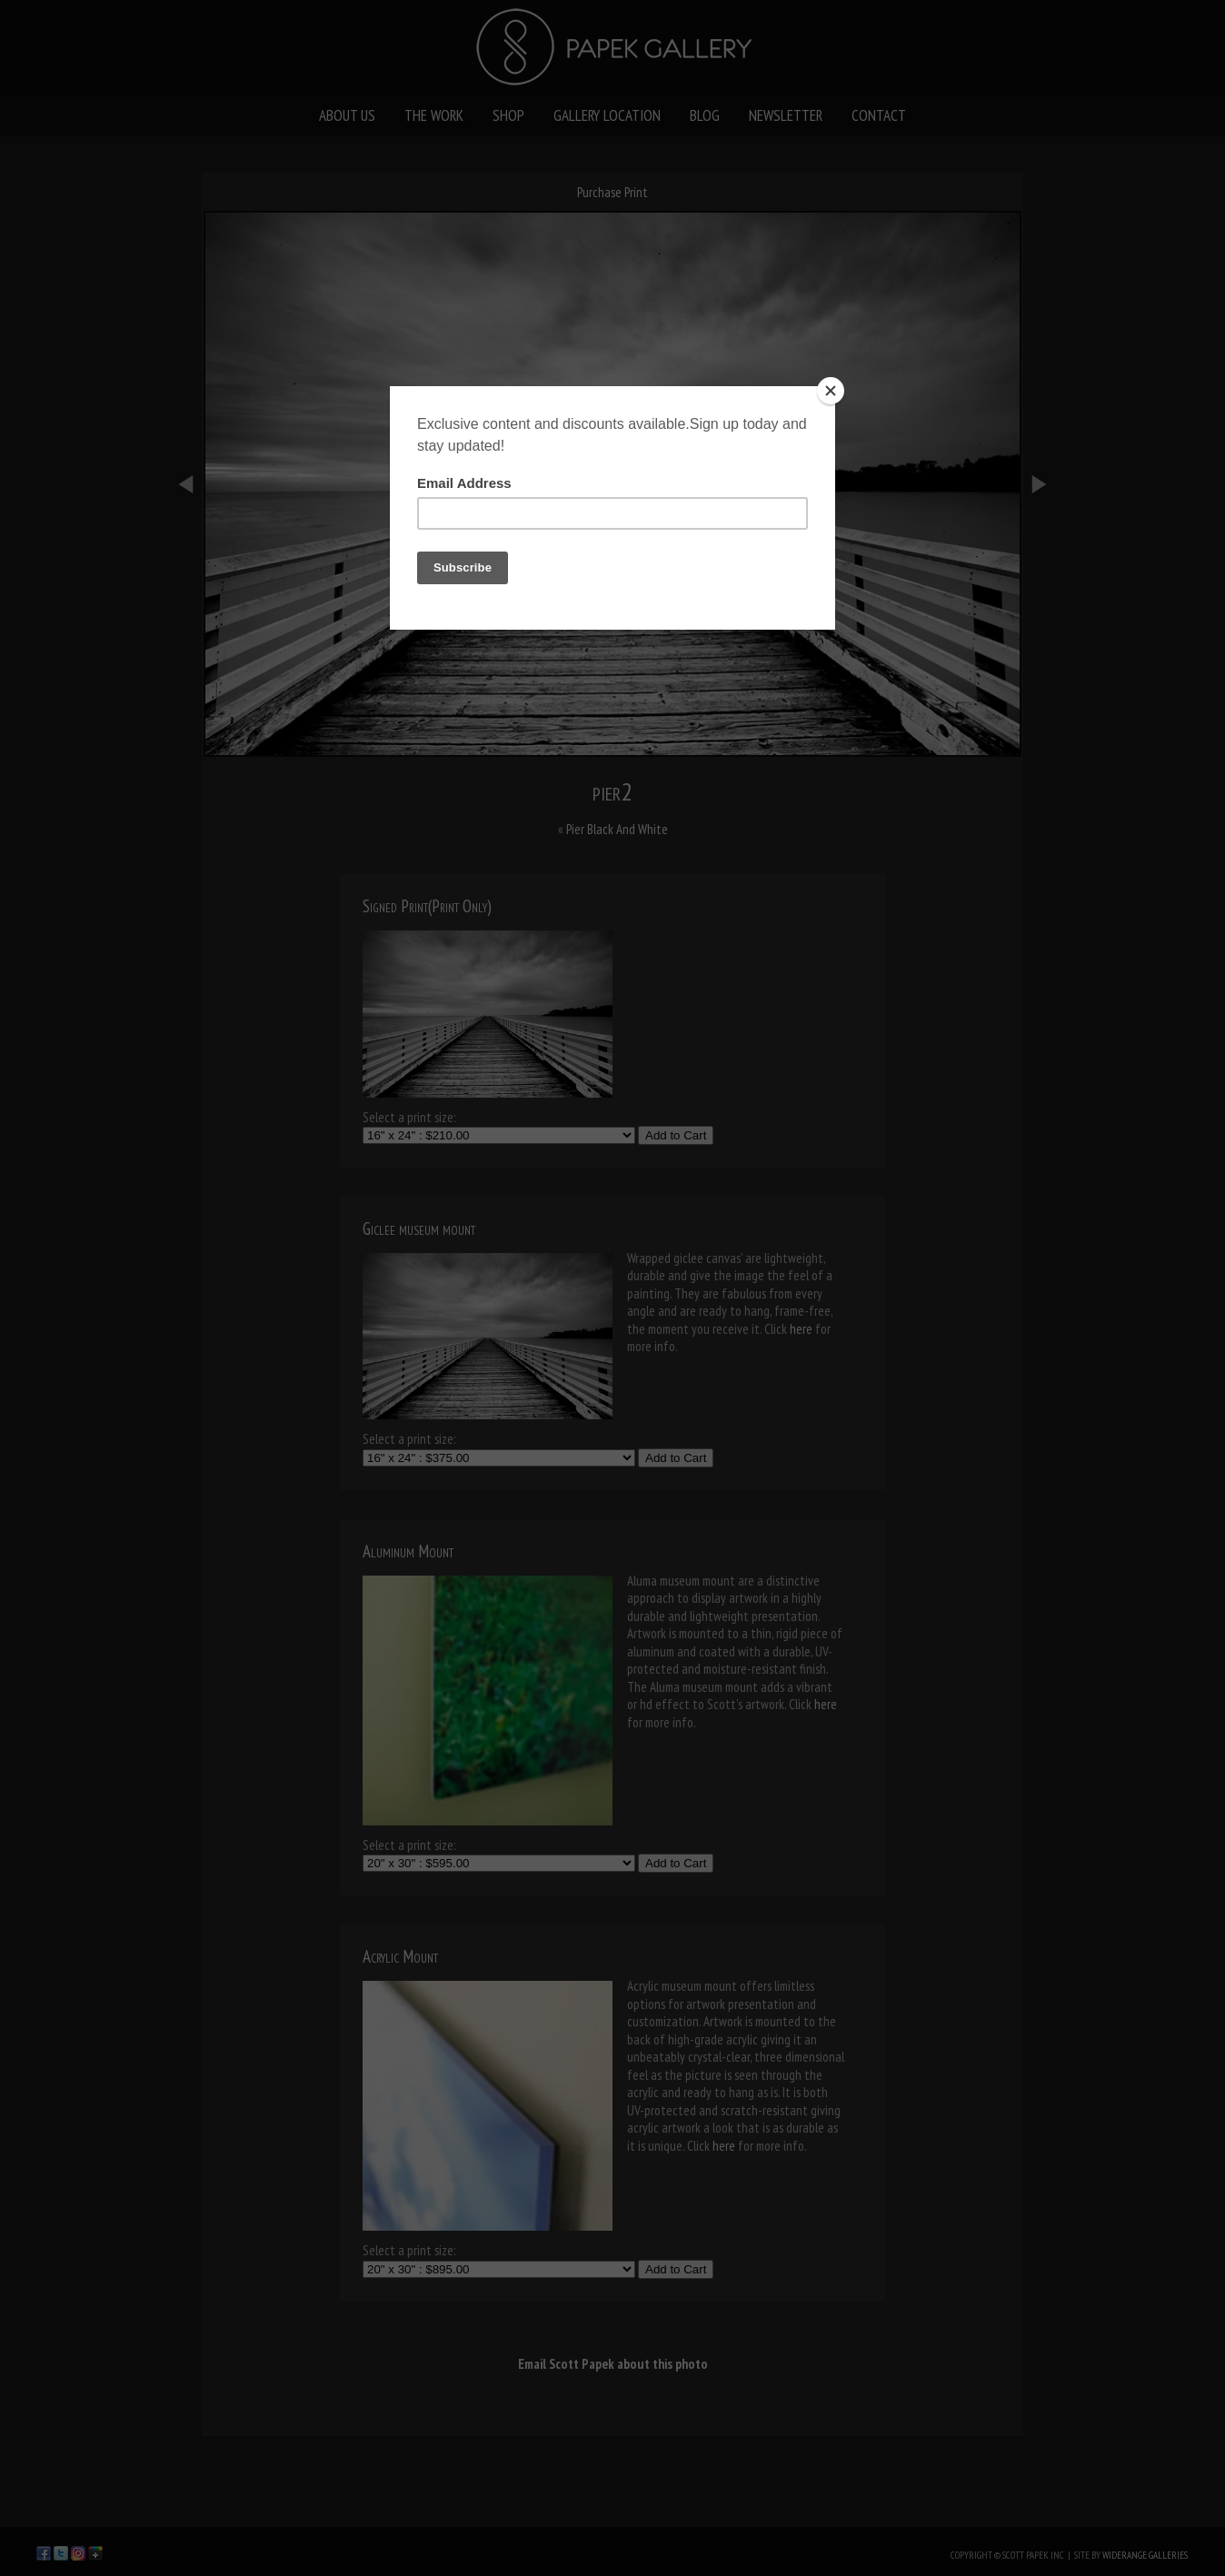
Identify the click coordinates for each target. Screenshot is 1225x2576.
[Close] (830, 390)
